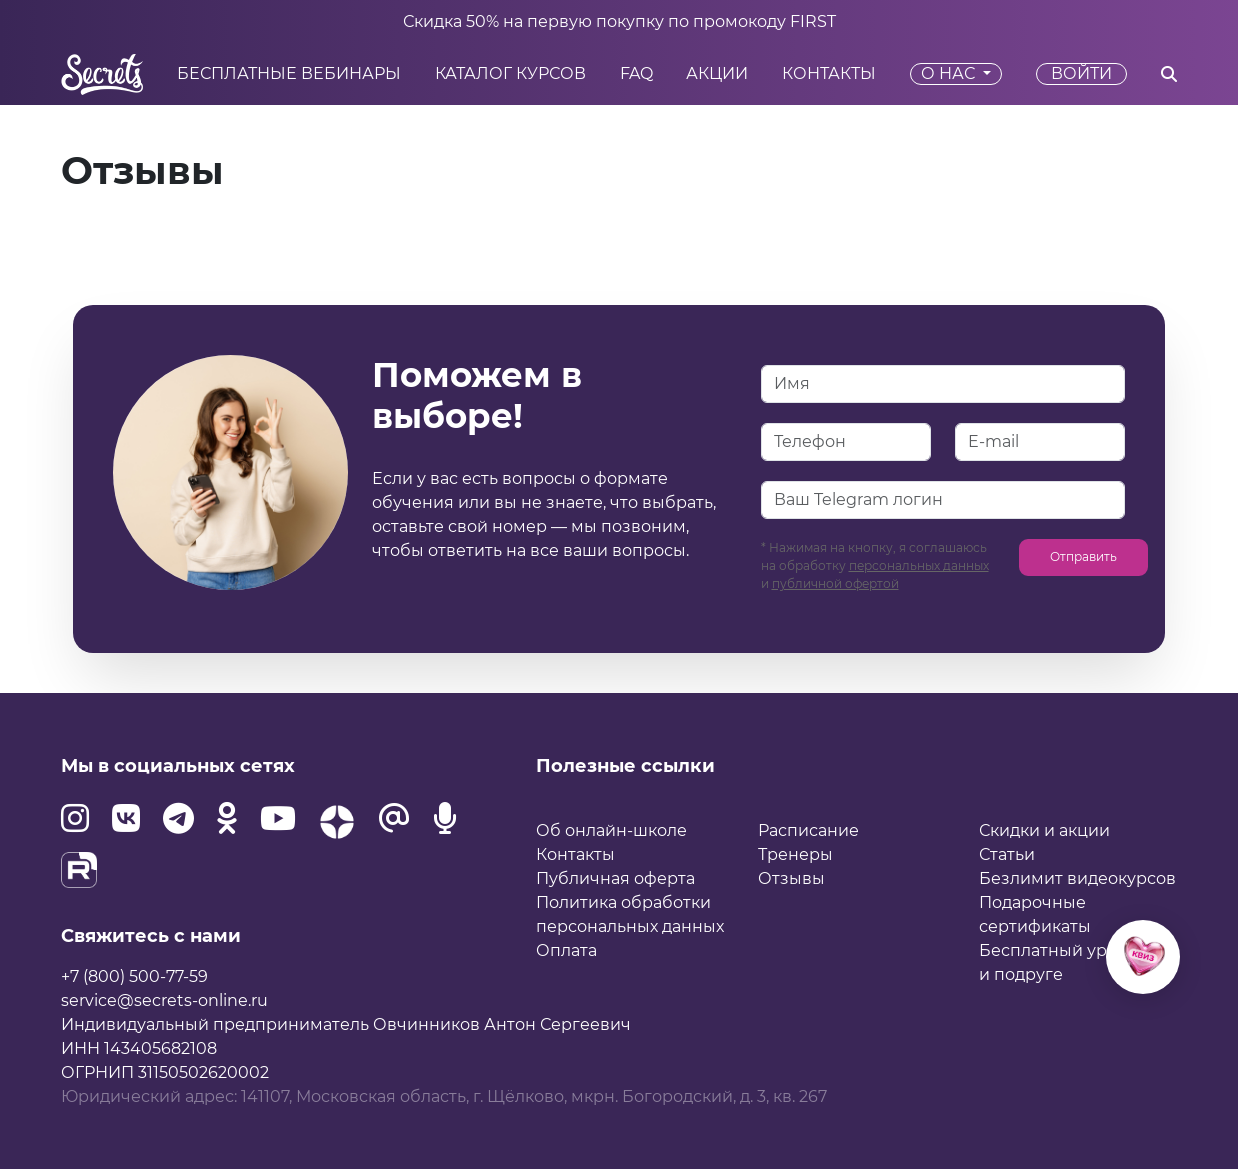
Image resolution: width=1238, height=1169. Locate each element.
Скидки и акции (1044, 830)
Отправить (1083, 556)
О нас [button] (950, 73)
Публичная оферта (615, 878)
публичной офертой (835, 583)
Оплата (566, 950)
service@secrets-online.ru (164, 1000)
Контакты (829, 74)
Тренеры (795, 854)
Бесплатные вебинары (289, 74)
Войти (1081, 73)
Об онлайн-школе (611, 830)
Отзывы (791, 878)
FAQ (636, 74)
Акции (717, 74)
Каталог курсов (510, 74)
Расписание (808, 830)
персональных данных (919, 565)
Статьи (1007, 854)
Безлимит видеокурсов (1077, 878)
